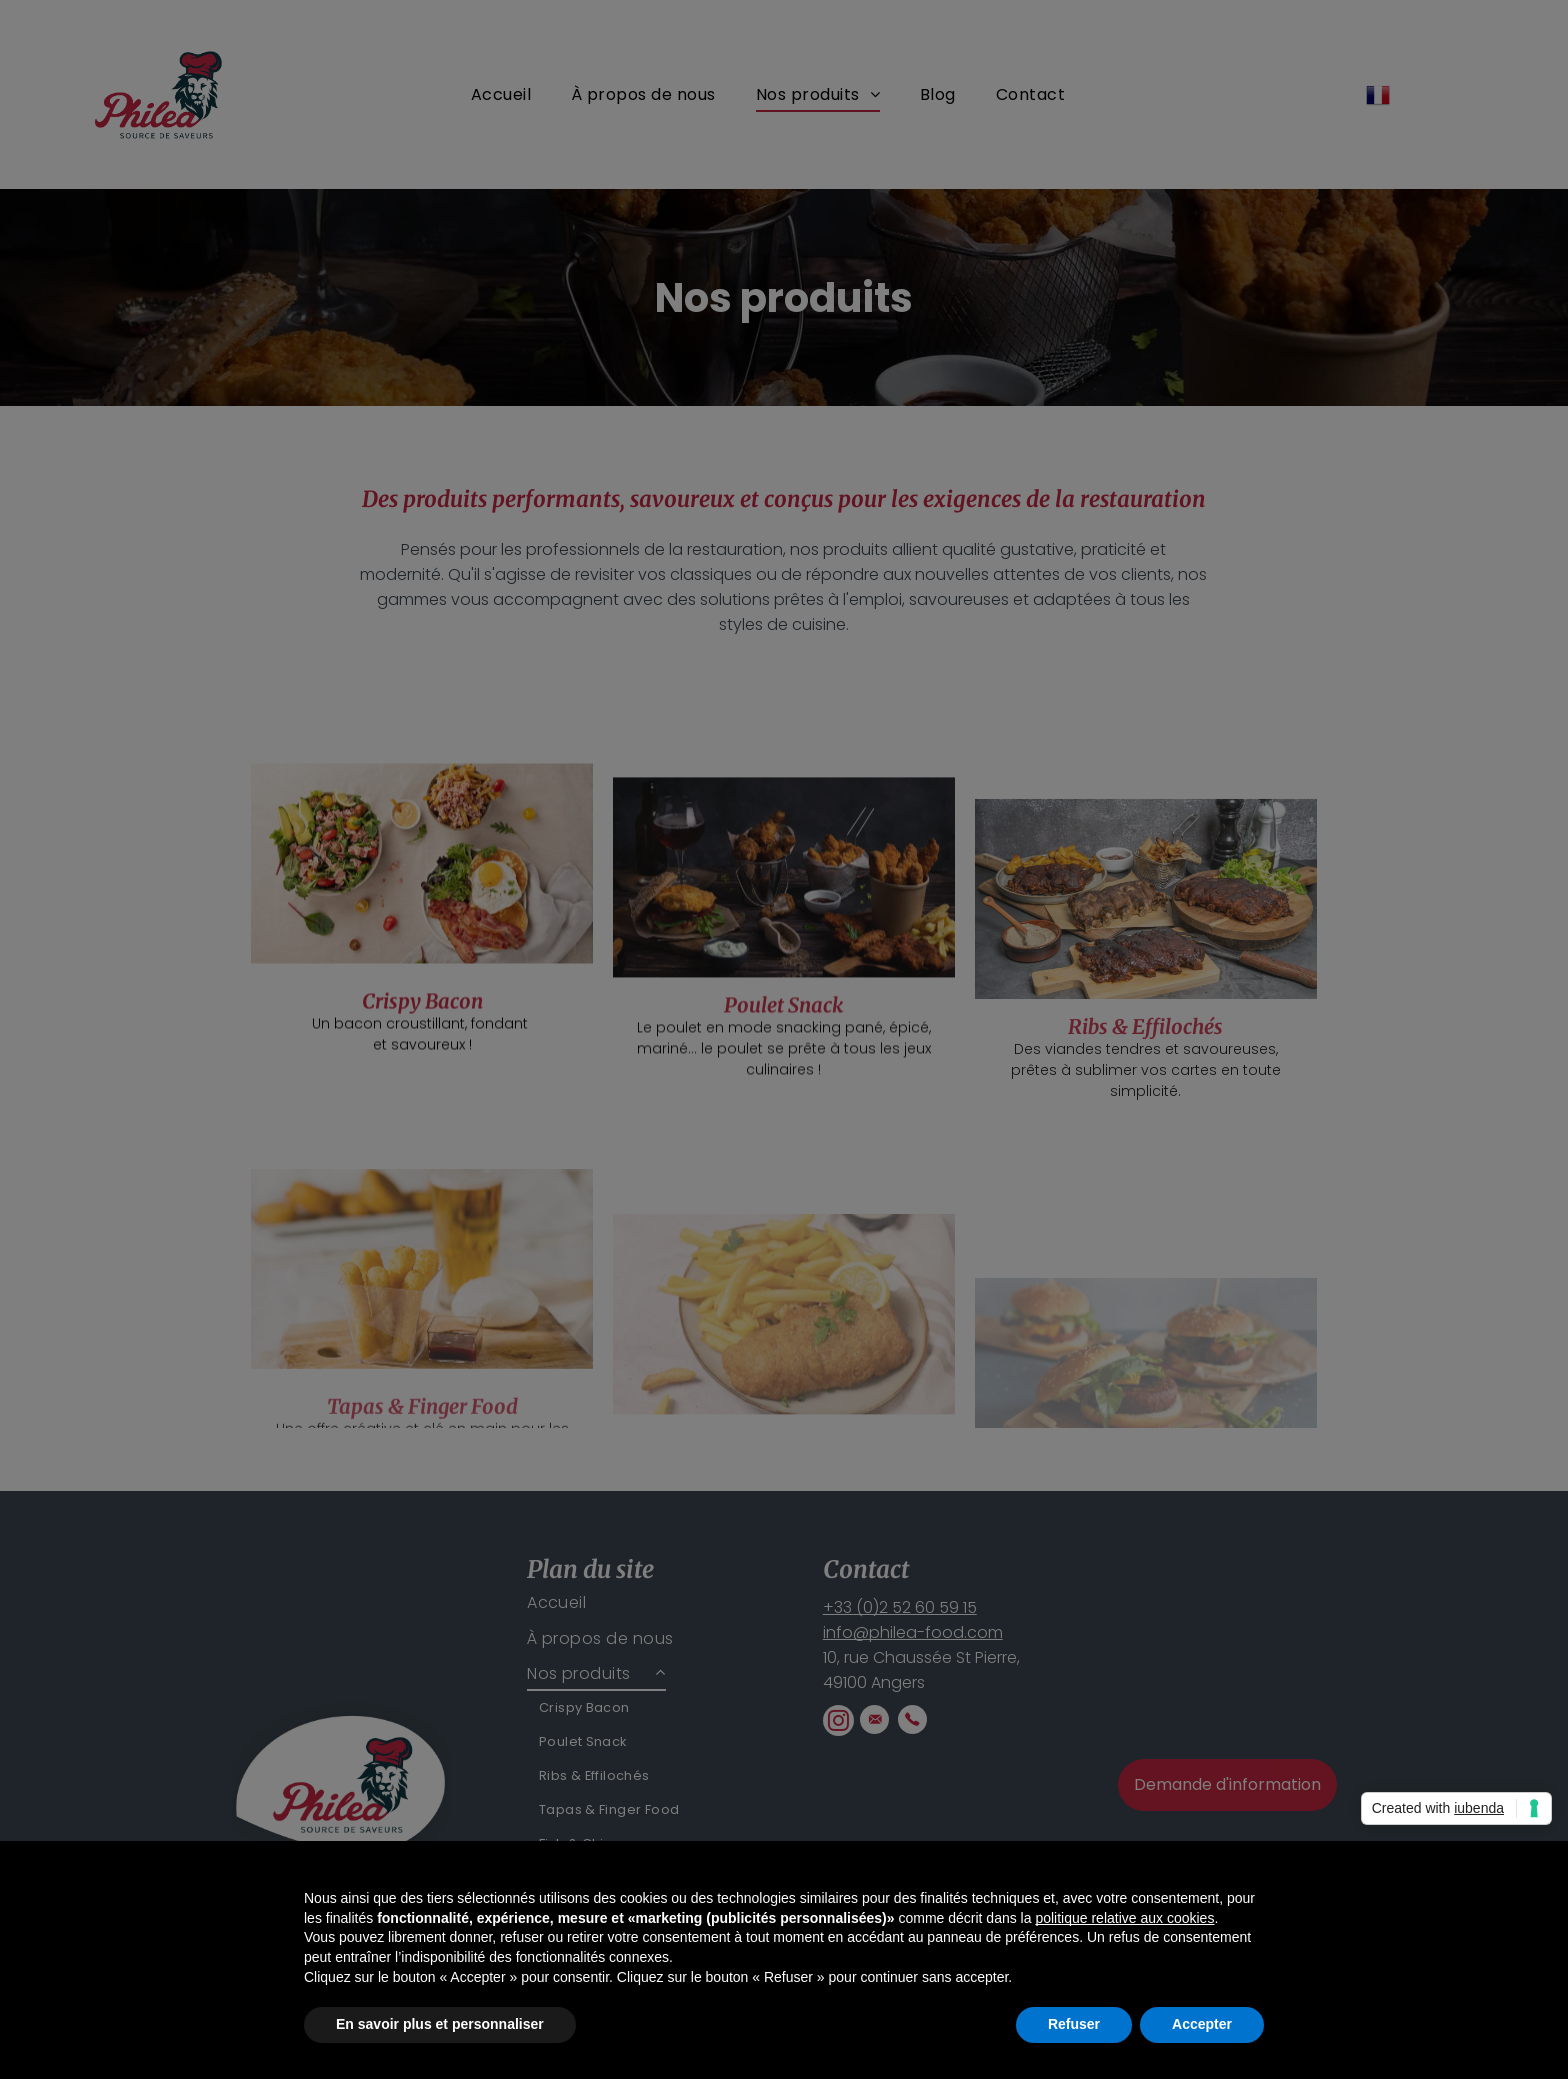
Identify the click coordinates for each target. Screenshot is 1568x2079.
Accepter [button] (1202, 2024)
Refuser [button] (1074, 2024)
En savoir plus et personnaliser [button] (440, 2024)
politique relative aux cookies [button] (1124, 1918)
